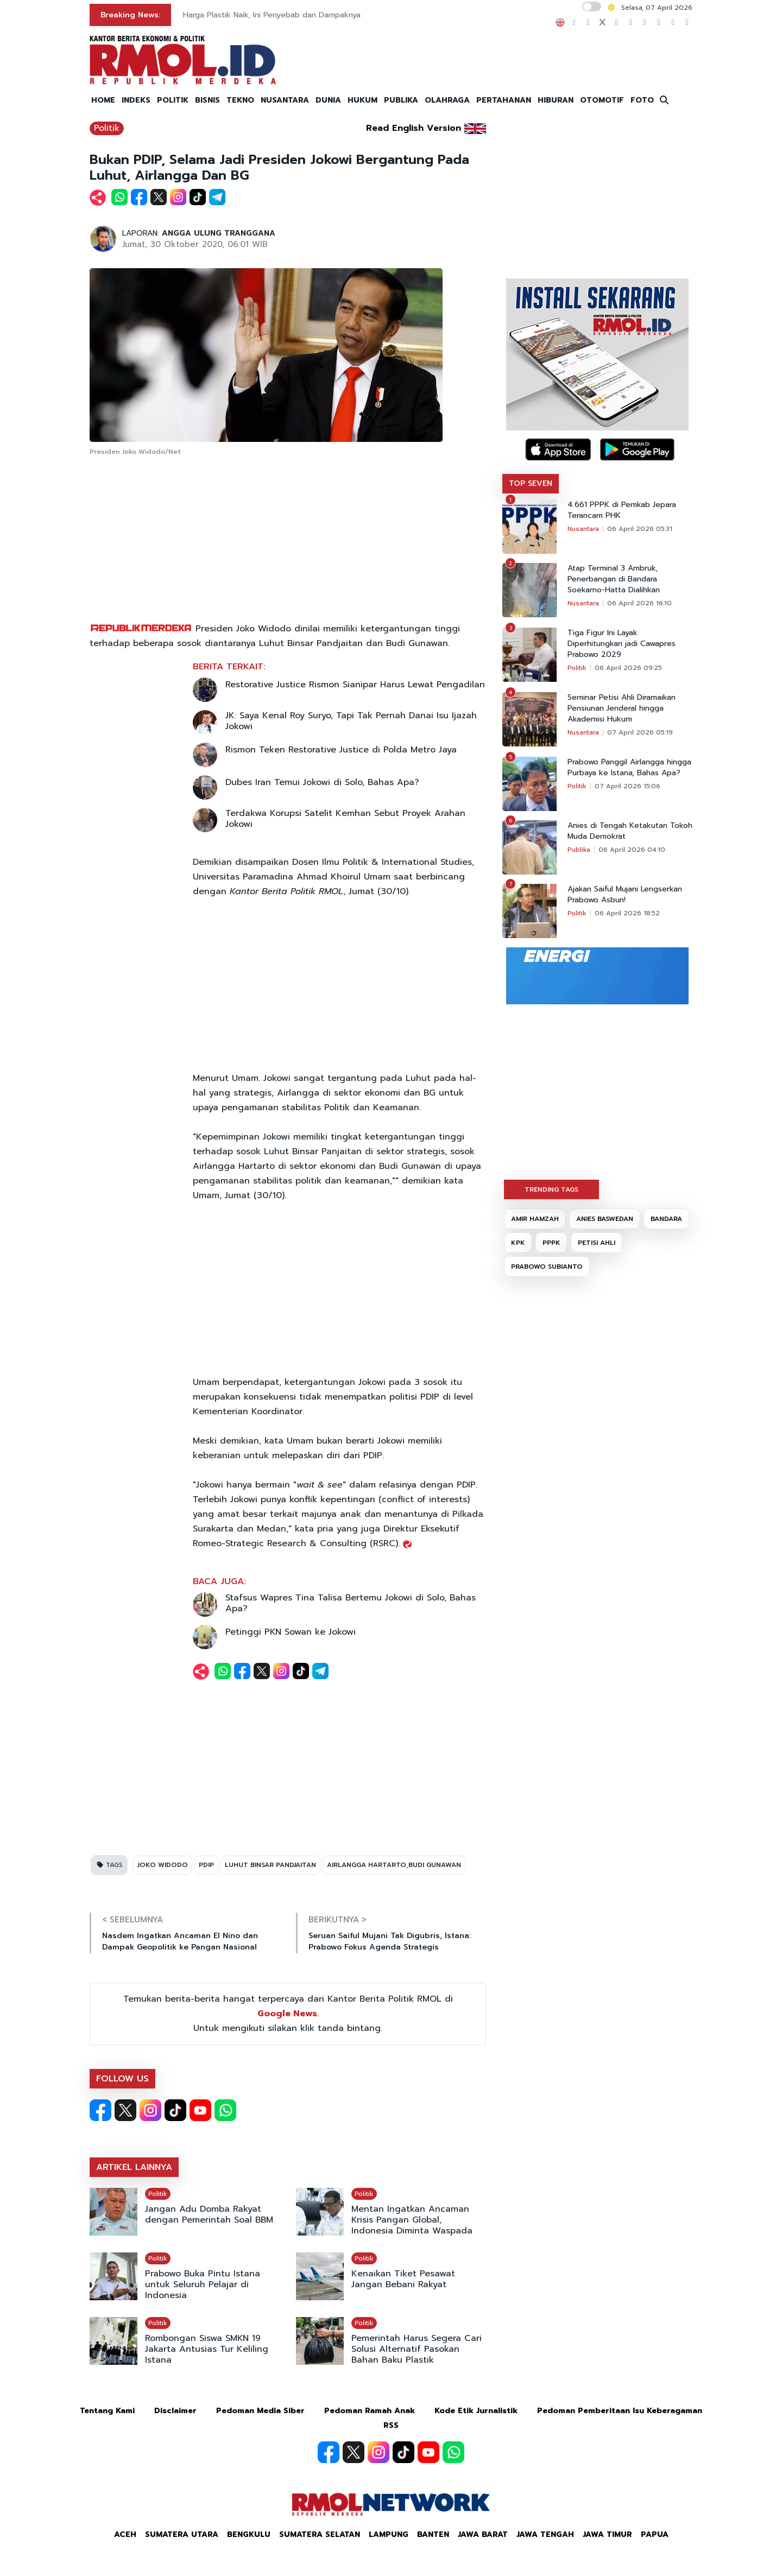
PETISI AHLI (596, 1243)
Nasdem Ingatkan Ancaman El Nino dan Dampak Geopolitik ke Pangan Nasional (180, 1941)
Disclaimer (175, 2410)
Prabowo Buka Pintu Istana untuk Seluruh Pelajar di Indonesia (202, 2284)
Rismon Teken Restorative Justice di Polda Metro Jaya (341, 749)
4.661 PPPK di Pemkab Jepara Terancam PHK (621, 510)
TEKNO (240, 100)
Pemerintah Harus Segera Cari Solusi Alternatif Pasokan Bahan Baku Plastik (416, 2349)
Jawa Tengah (545, 2534)
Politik (106, 128)
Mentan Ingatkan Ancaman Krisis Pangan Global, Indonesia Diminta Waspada (411, 2220)
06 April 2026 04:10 (631, 850)
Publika (578, 850)
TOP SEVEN (530, 483)
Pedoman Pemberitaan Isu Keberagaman (619, 2410)
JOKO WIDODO (162, 1865)
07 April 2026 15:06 (627, 786)
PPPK (551, 1243)
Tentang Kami (107, 2410)
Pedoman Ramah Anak (369, 2410)
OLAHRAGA (447, 100)
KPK (518, 1243)
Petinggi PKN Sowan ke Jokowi (290, 1631)
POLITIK (172, 100)
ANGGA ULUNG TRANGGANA (218, 233)
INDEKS (136, 100)
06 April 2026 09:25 (628, 668)
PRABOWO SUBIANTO (547, 1266)
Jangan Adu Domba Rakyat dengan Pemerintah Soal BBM (209, 2214)
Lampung (388, 2534)
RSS (391, 2425)
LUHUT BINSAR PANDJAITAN (270, 1865)
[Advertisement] (288, 540)
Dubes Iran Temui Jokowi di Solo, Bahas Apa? (322, 782)
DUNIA (328, 100)
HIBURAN (555, 100)
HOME (103, 100)
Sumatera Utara (181, 2534)
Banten (433, 2534)
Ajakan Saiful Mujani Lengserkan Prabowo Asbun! (624, 895)
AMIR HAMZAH (535, 1219)
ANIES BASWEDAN (604, 1219)
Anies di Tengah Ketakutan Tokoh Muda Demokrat (629, 831)
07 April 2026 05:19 (640, 732)
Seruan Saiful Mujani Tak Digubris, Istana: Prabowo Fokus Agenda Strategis (389, 1941)
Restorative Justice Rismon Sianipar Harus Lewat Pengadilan (355, 684)
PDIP (206, 1865)
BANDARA (666, 1219)
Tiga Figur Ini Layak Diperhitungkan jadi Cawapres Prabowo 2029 (621, 644)
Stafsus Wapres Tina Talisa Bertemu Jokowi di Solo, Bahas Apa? (350, 1603)
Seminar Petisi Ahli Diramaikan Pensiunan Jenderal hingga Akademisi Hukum (621, 708)
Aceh (125, 2534)
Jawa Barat (483, 2534)
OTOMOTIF (602, 100)
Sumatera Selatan (319, 2534)
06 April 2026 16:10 (639, 603)
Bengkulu (248, 2534)
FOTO (642, 100)
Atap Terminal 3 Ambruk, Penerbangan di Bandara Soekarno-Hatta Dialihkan (613, 579)
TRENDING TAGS (551, 1189)
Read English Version (413, 128)
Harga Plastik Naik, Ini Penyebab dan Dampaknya (272, 15)
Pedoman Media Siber (260, 2410)
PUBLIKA (401, 100)
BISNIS (207, 100)
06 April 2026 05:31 (639, 529)
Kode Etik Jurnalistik (476, 2410)
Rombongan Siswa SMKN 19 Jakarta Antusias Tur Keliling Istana (206, 2349)
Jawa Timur (607, 2534)
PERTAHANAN (503, 100)
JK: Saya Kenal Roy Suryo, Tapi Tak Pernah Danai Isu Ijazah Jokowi (351, 721)
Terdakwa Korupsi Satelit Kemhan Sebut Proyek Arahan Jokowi (345, 819)
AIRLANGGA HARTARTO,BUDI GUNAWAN (394, 1865)
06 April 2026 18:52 (627, 913)
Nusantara (583, 529)
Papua (655, 2534)
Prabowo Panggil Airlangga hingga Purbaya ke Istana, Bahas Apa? (629, 768)
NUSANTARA (285, 100)
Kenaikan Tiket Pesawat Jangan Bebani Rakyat (403, 2279)
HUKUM (362, 100)
